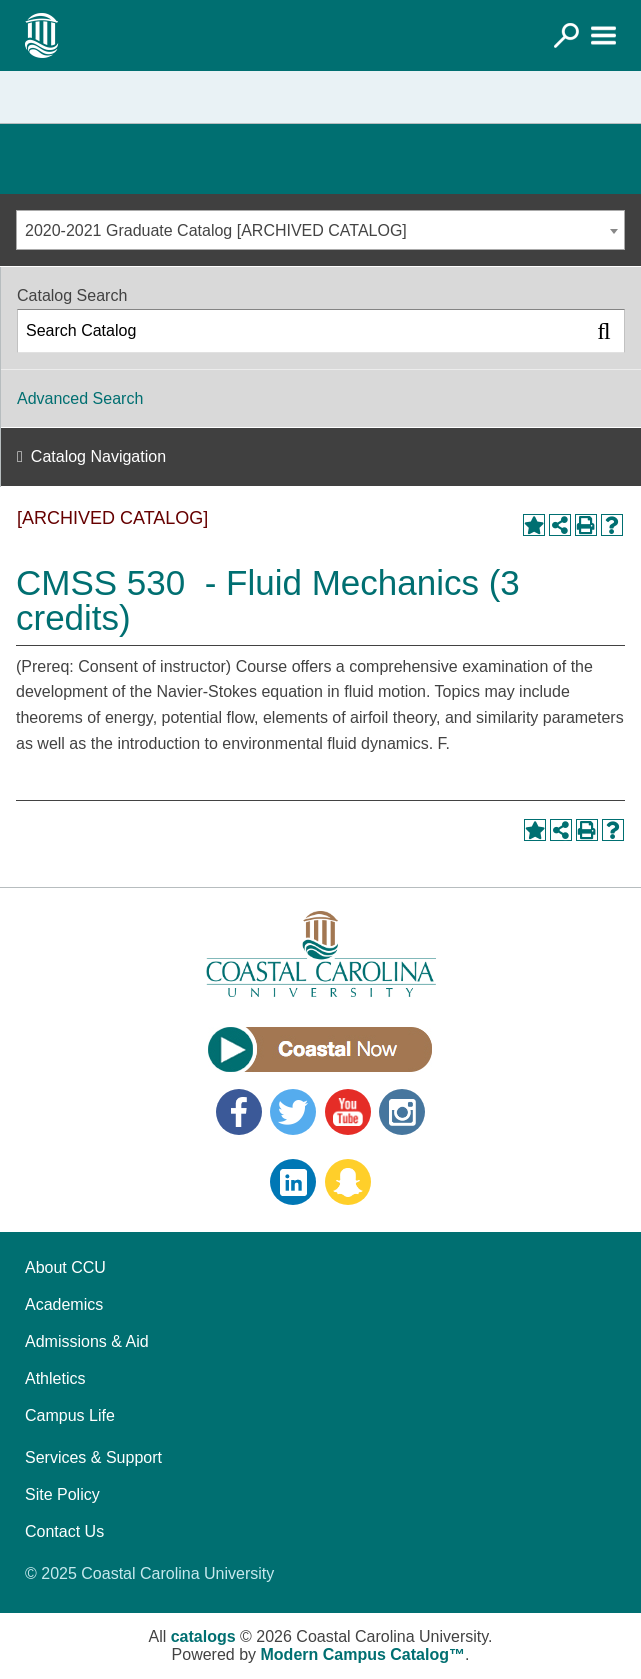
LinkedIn (293, 1182)
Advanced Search (80, 398)
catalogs (203, 1636)
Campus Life (70, 1415)
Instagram (402, 1112)
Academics (64, 1304)
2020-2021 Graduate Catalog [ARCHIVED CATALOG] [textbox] (216, 230)
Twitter (293, 1112)
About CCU (65, 1267)
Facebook (239, 1112)
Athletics (55, 1378)
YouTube (348, 1112)
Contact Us (64, 1531)
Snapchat (348, 1182)
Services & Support (93, 1457)
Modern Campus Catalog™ (363, 1654)
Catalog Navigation (98, 456)
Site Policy (62, 1494)
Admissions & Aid (87, 1341)
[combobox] (320, 230)
